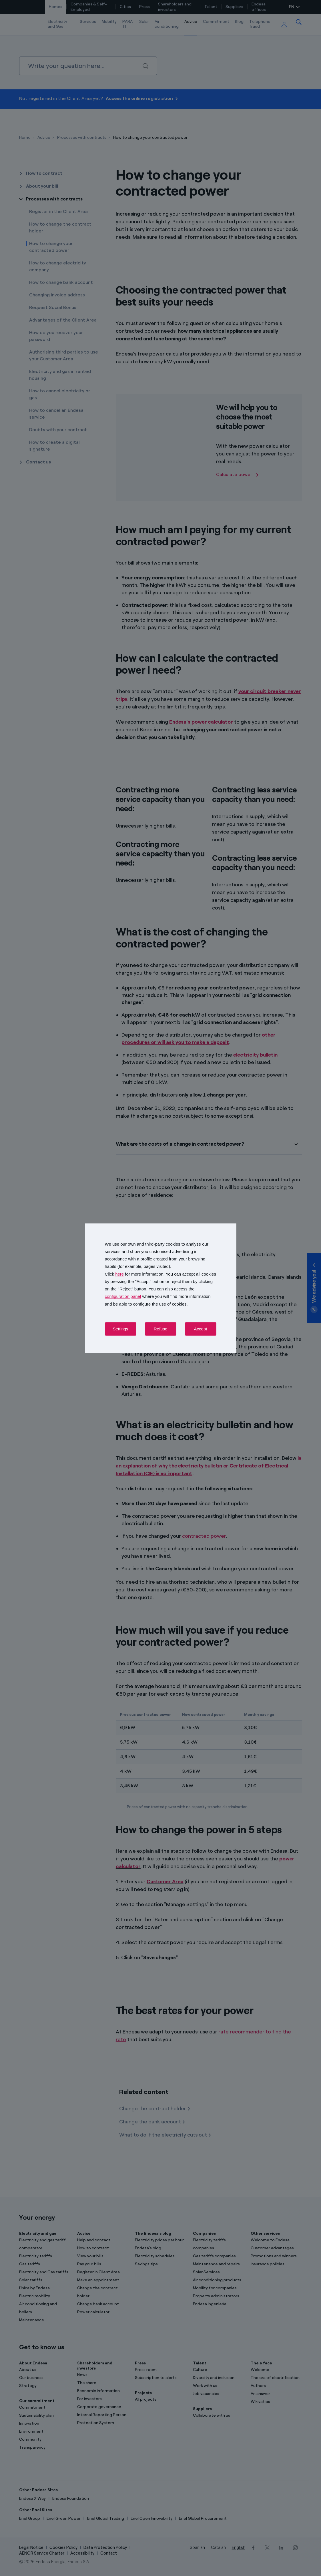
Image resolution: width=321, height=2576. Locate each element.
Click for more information (134, 1274)
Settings (120, 1328)
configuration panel (123, 1296)
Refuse (161, 1328)
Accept (200, 1328)
